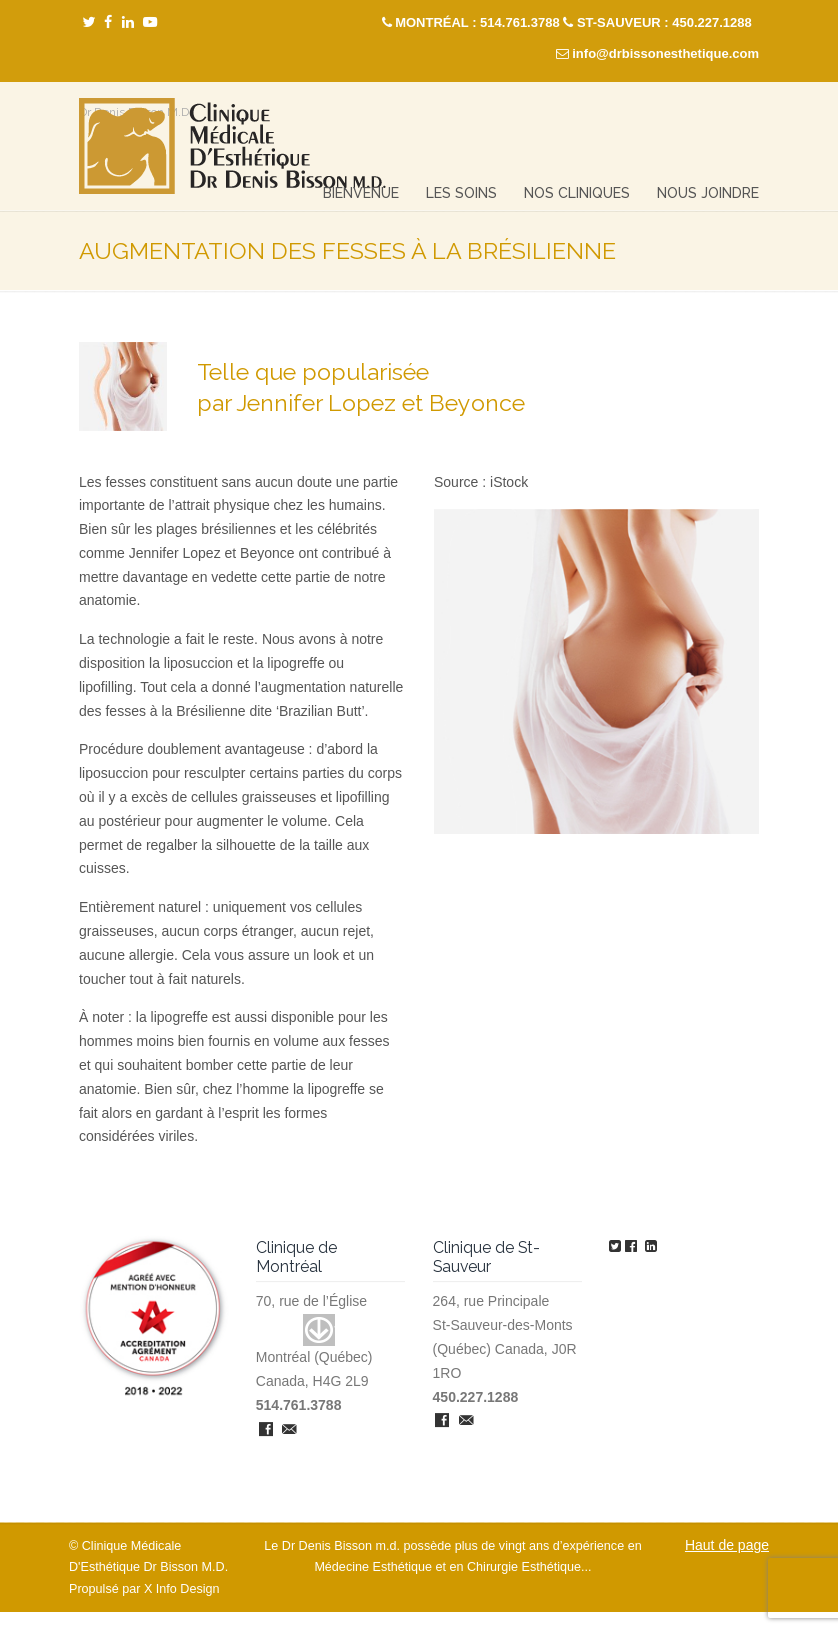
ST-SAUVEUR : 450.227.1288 (664, 22)
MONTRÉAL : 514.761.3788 (477, 22)
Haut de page (727, 1545)
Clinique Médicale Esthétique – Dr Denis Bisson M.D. (232, 146)
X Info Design (182, 1589)
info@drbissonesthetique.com (665, 53)
